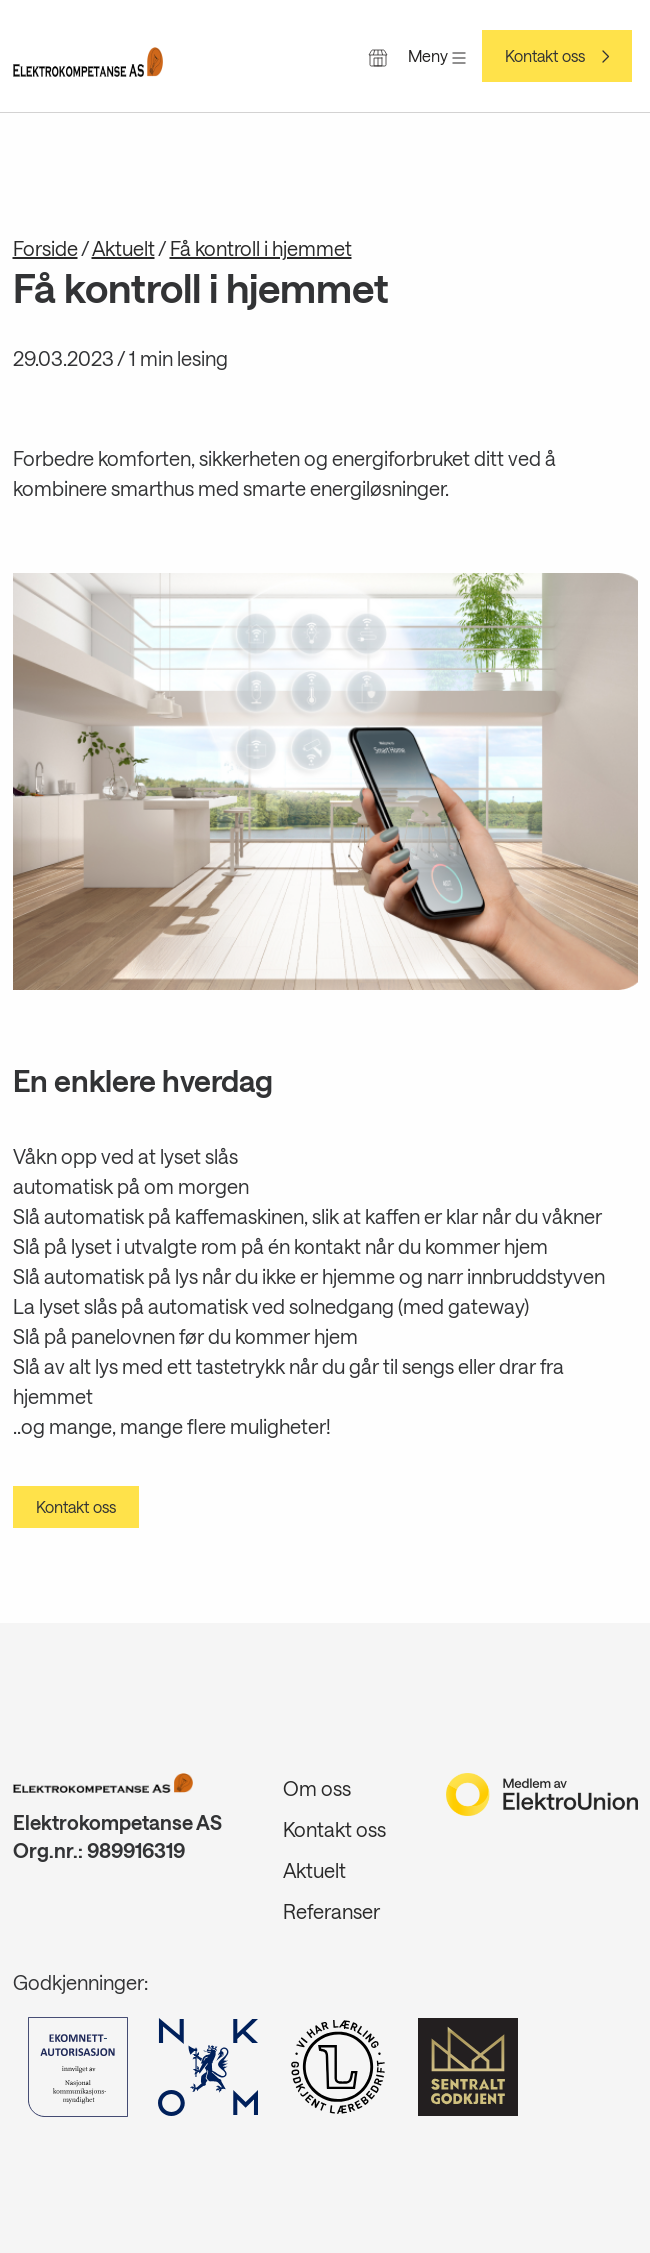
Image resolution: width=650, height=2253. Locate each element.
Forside (45, 248)
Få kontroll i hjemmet (261, 248)
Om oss (317, 1788)
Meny (437, 55)
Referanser (331, 1911)
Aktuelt (123, 248)
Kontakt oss (545, 56)
